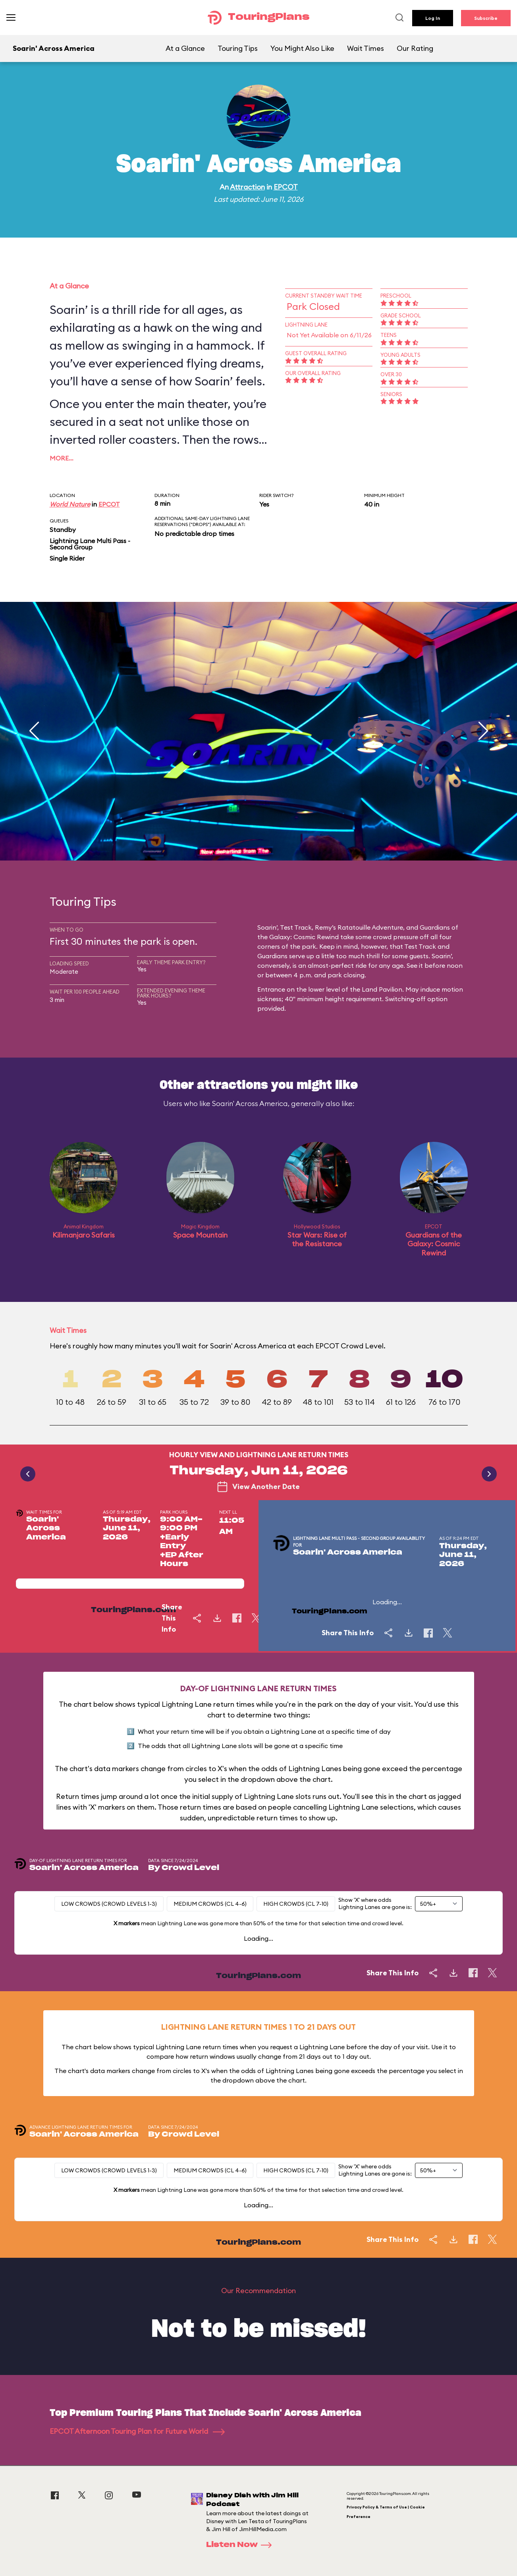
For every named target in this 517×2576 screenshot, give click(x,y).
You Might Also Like (302, 48)
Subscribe (486, 18)
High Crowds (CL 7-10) (295, 1903)
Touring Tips (238, 48)
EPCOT (286, 186)
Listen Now (241, 2545)
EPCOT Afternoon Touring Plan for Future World (137, 2431)
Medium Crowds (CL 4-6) (210, 1903)
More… (61, 458)
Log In (432, 18)
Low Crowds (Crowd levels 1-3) (109, 1903)
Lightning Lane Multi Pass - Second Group (90, 544)
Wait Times (365, 48)
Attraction (247, 186)
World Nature (70, 504)
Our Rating (415, 48)
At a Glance (185, 48)
